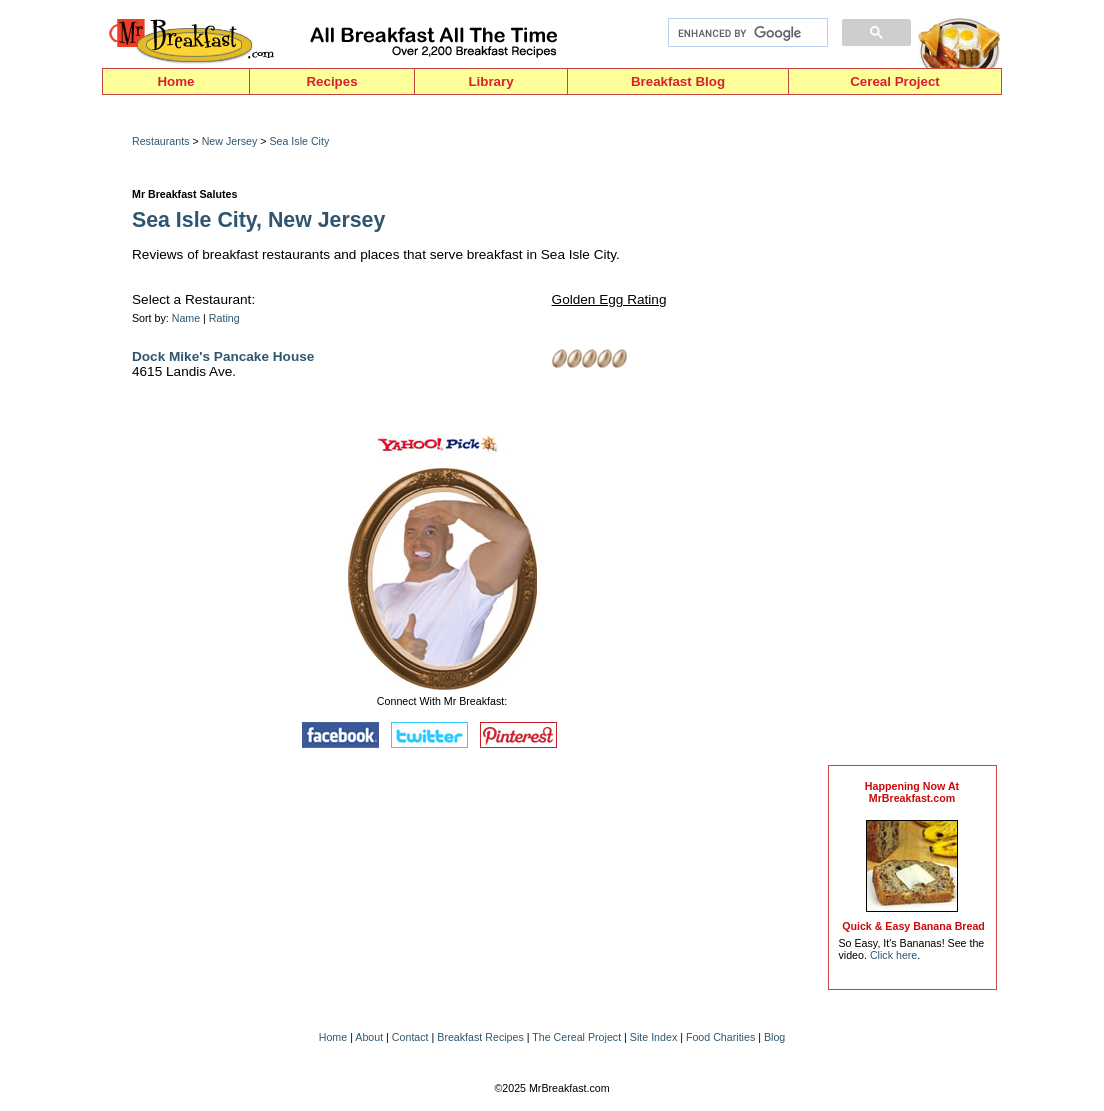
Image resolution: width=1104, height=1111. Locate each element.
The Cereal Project (576, 1037)
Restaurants (160, 141)
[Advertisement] (912, 435)
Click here (893, 955)
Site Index (653, 1037)
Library (490, 81)
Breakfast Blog (678, 81)
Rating (224, 318)
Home (175, 81)
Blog (774, 1037)
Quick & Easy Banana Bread (913, 926)
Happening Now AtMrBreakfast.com (912, 792)
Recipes (331, 81)
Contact (410, 1037)
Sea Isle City (299, 141)
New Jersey (230, 141)
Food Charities (720, 1037)
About (369, 1037)
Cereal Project (895, 81)
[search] (746, 33)
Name (186, 318)
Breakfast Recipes (480, 1037)
